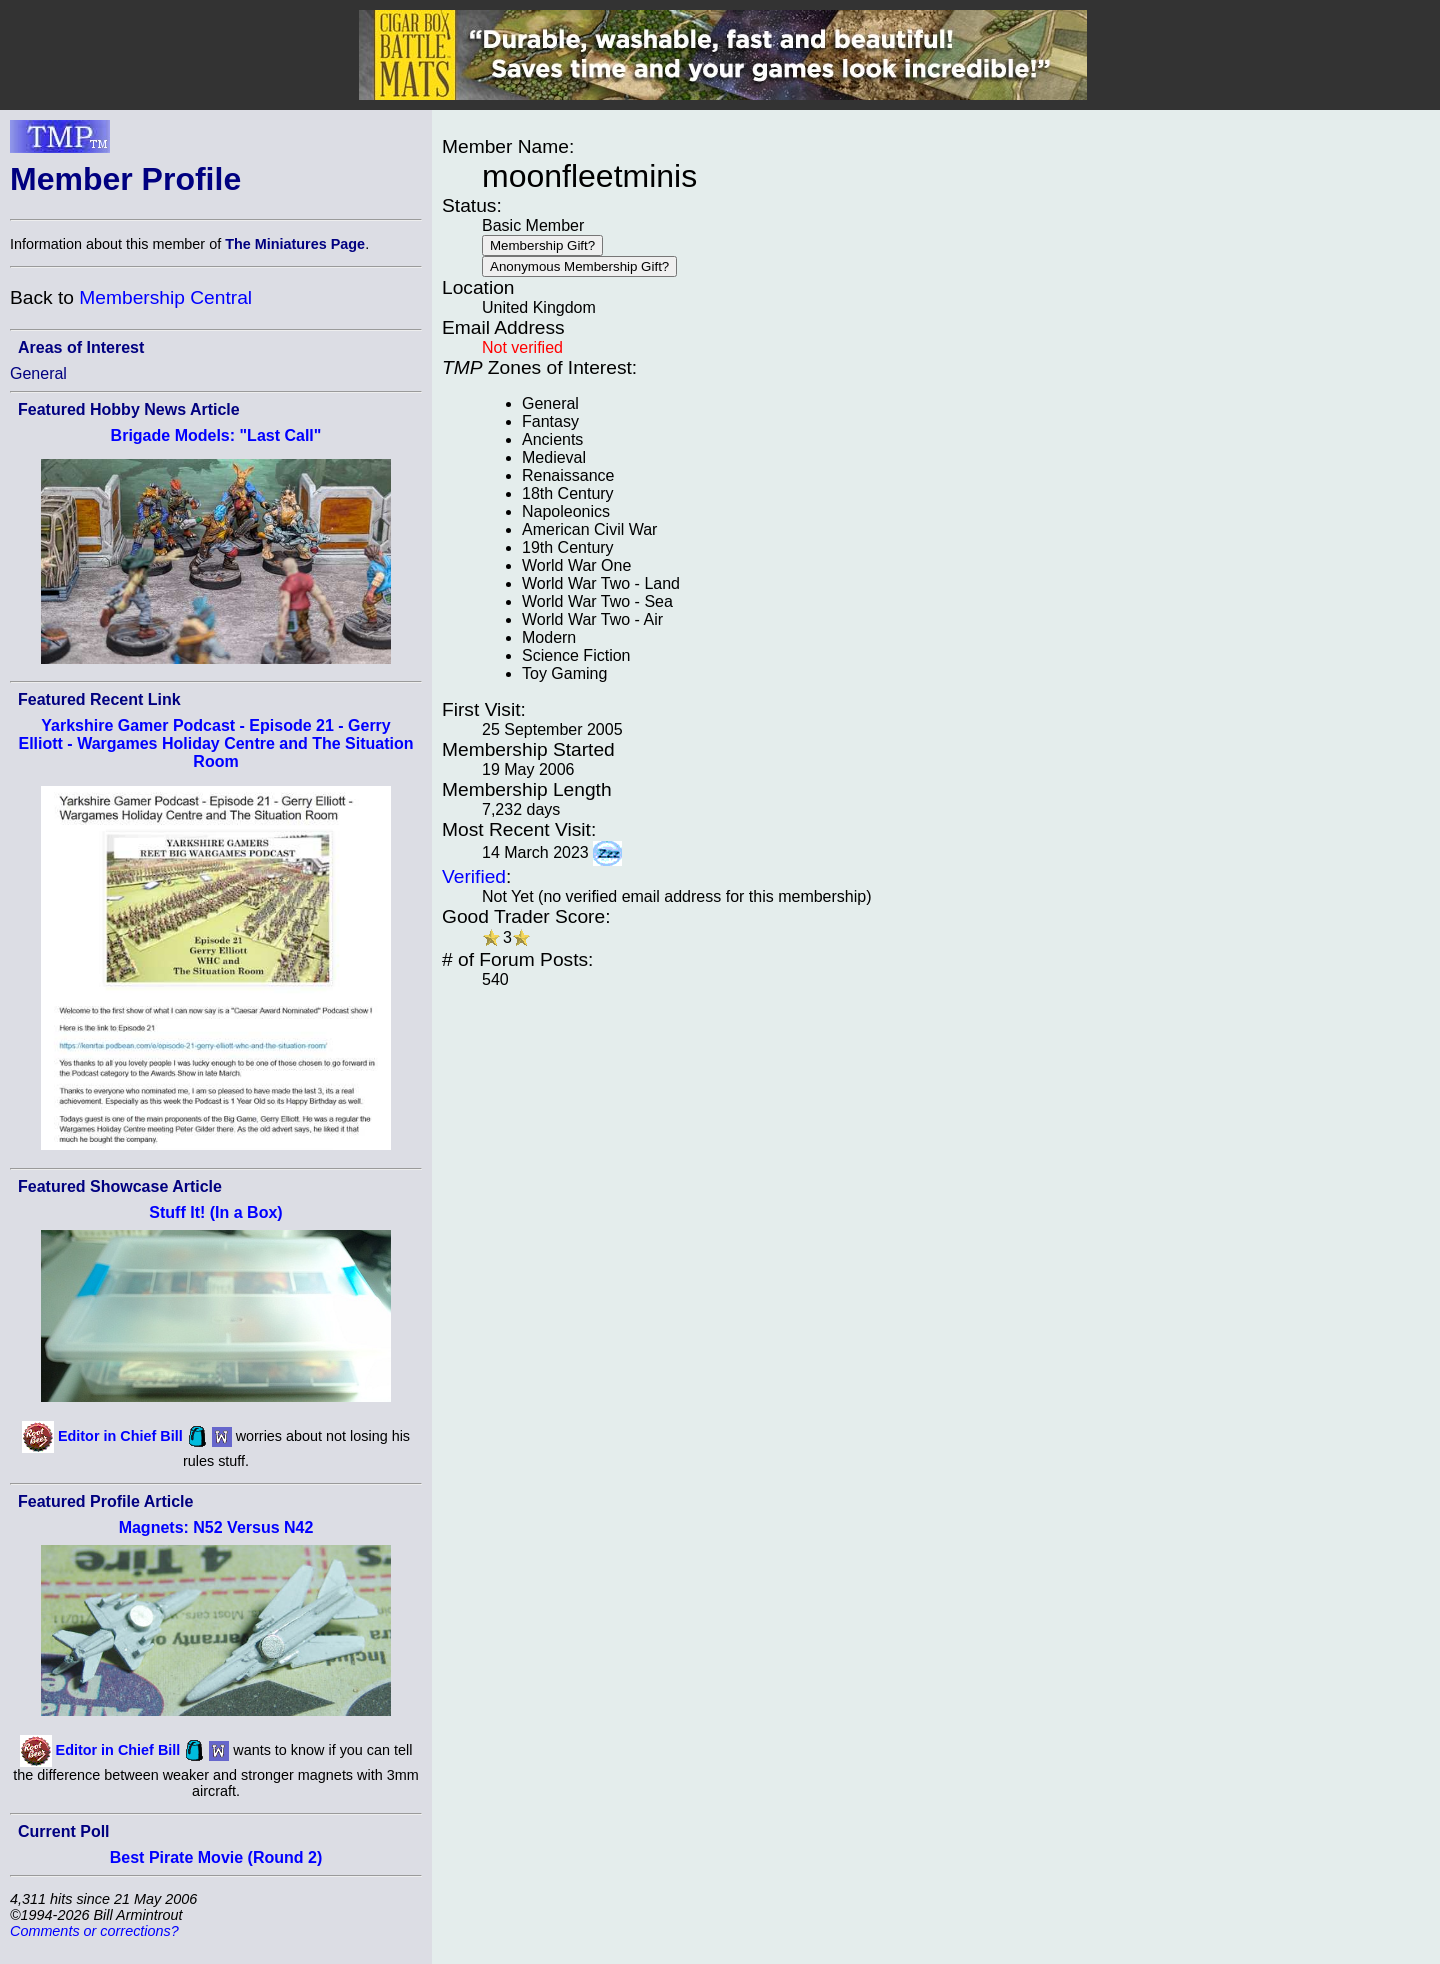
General (38, 373)
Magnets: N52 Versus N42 (216, 1527)
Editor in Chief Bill (120, 1435)
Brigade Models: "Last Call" (216, 435)
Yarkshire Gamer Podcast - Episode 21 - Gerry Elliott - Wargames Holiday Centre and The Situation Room (215, 743)
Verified (474, 876)
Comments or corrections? (94, 1931)
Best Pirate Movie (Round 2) (216, 1857)
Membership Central (165, 297)
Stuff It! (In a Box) (215, 1212)
